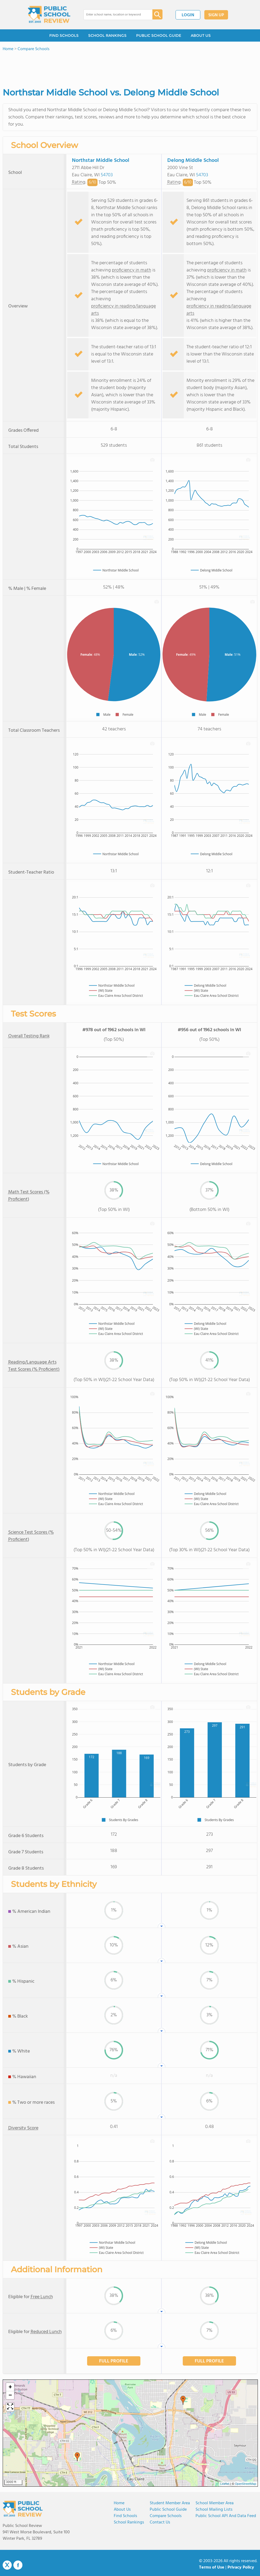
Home (119, 2503)
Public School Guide (168, 2509)
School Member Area (215, 2503)
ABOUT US (201, 35)
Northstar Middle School (100, 160)
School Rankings (129, 2522)
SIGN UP (216, 15)
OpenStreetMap (245, 2484)
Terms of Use (211, 2567)
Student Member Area (170, 2503)
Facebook (18, 2565)
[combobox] (114, 14)
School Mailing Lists (214, 2509)
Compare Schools (166, 2516)
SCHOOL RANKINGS (107, 35)
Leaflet (224, 2484)
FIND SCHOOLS (64, 35)
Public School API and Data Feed (226, 2516)
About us (122, 2509)
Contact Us (160, 2522)
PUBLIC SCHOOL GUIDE (158, 35)
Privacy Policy (241, 2567)
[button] (77, 2456)
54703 (107, 175)
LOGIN (188, 15)
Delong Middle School (193, 160)
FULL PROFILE (113, 2361)
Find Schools (125, 2516)
